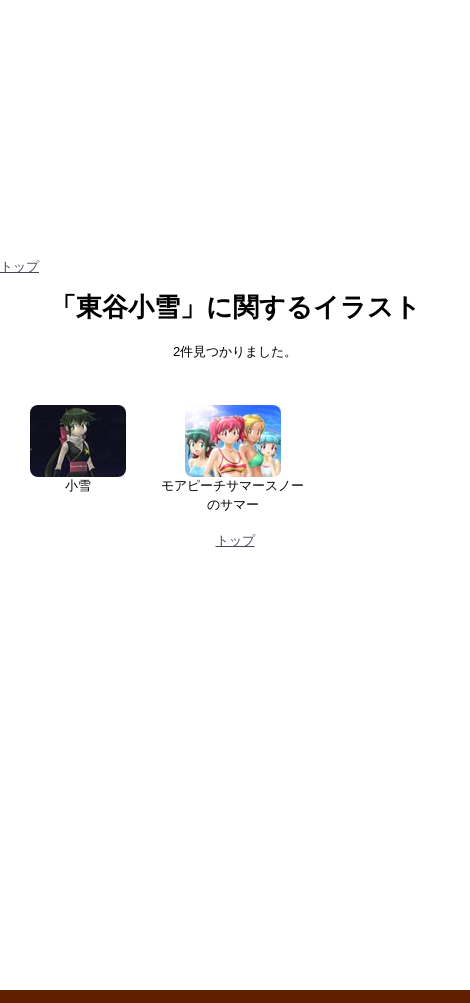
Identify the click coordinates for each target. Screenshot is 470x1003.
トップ (19, 266)
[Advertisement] (195, 776)
